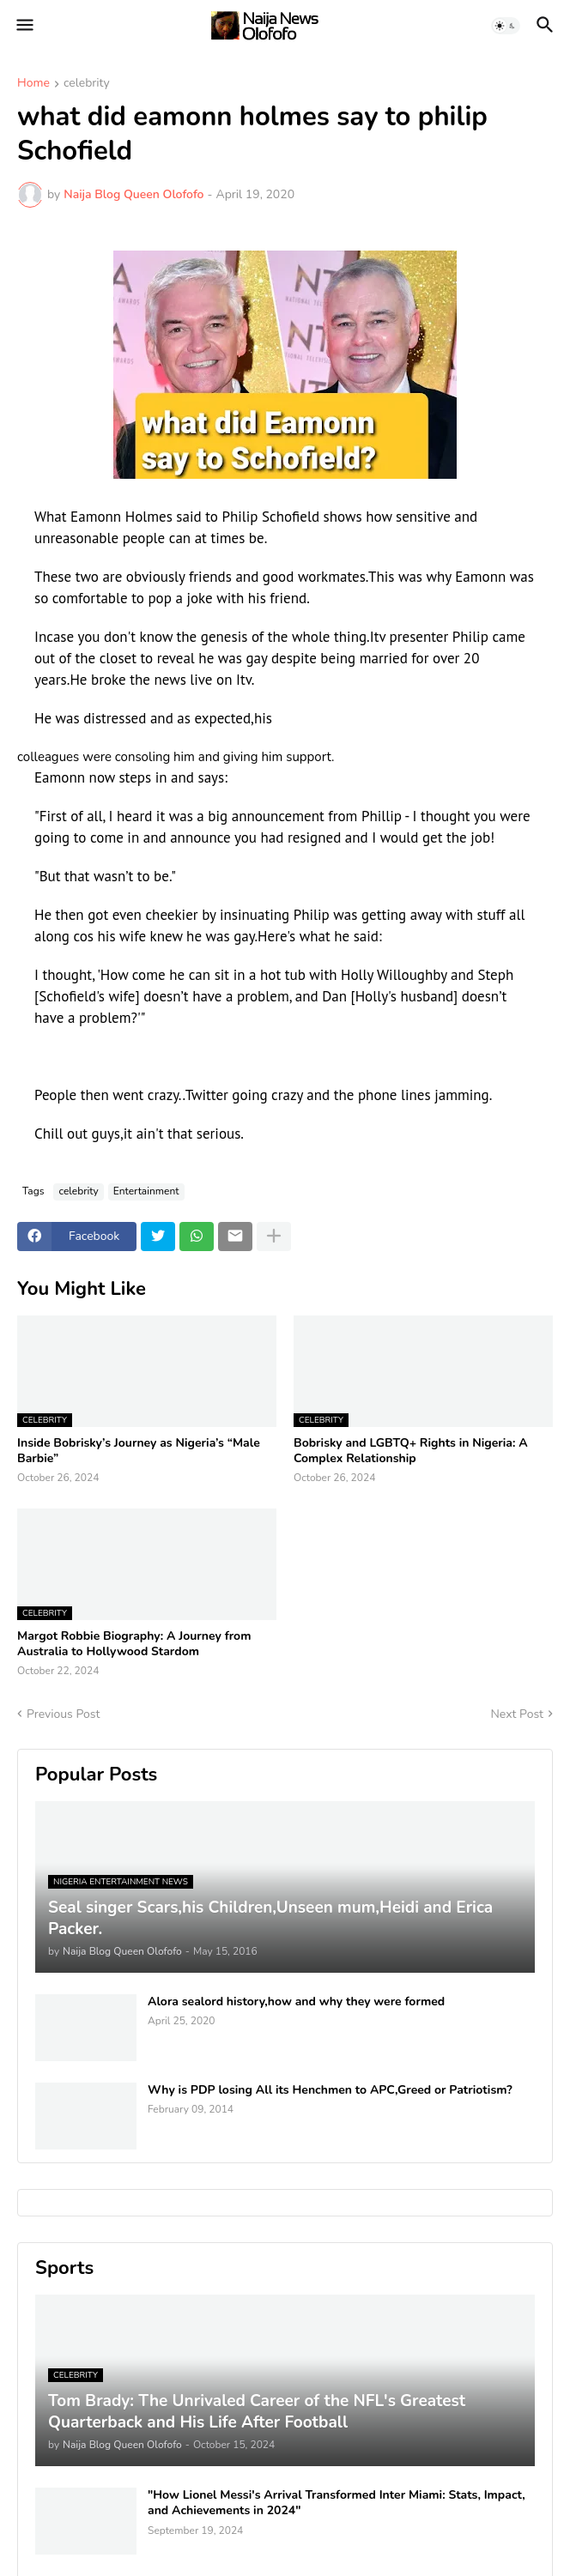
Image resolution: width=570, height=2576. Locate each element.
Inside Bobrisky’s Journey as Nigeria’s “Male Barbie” (138, 1451)
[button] (23, 25)
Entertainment (146, 1191)
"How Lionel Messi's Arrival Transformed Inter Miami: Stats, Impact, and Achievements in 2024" (336, 2503)
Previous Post (63, 1714)
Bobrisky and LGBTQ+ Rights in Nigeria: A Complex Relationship (411, 1451)
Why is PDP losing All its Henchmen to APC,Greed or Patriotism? (330, 2090)
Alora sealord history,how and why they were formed (296, 2002)
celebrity (87, 84)
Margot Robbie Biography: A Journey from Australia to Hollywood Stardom (134, 1644)
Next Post (516, 1714)
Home (33, 84)
